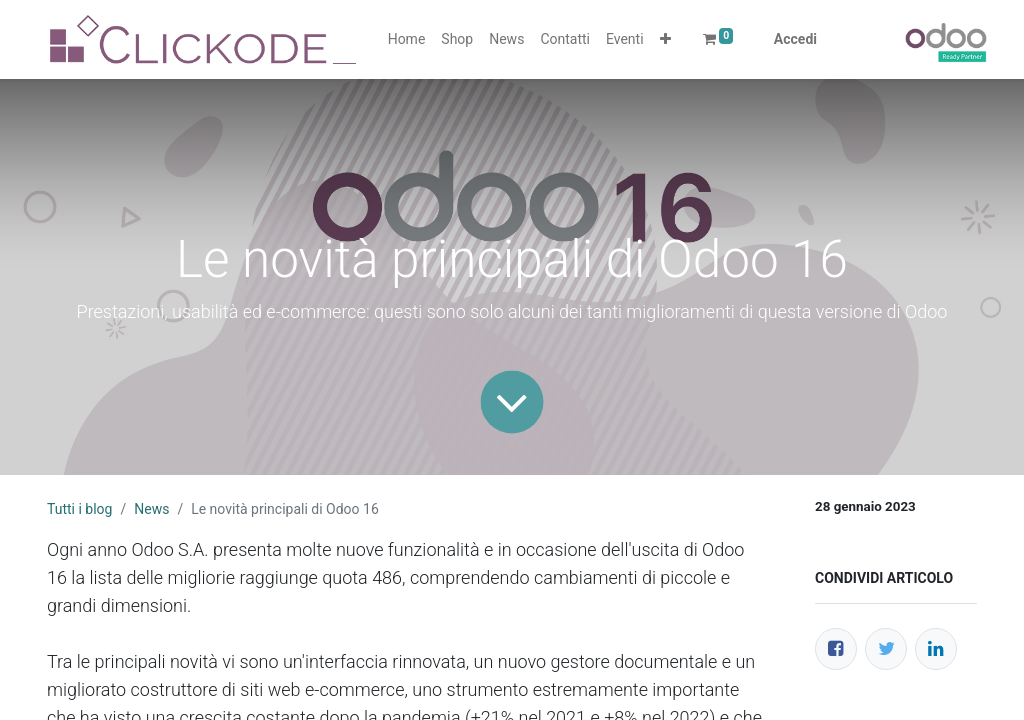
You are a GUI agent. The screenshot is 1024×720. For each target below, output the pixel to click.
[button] (665, 39)
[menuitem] (407, 39)
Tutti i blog (79, 509)
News (151, 509)
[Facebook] (836, 649)
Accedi (795, 39)
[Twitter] (886, 649)
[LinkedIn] (936, 649)
